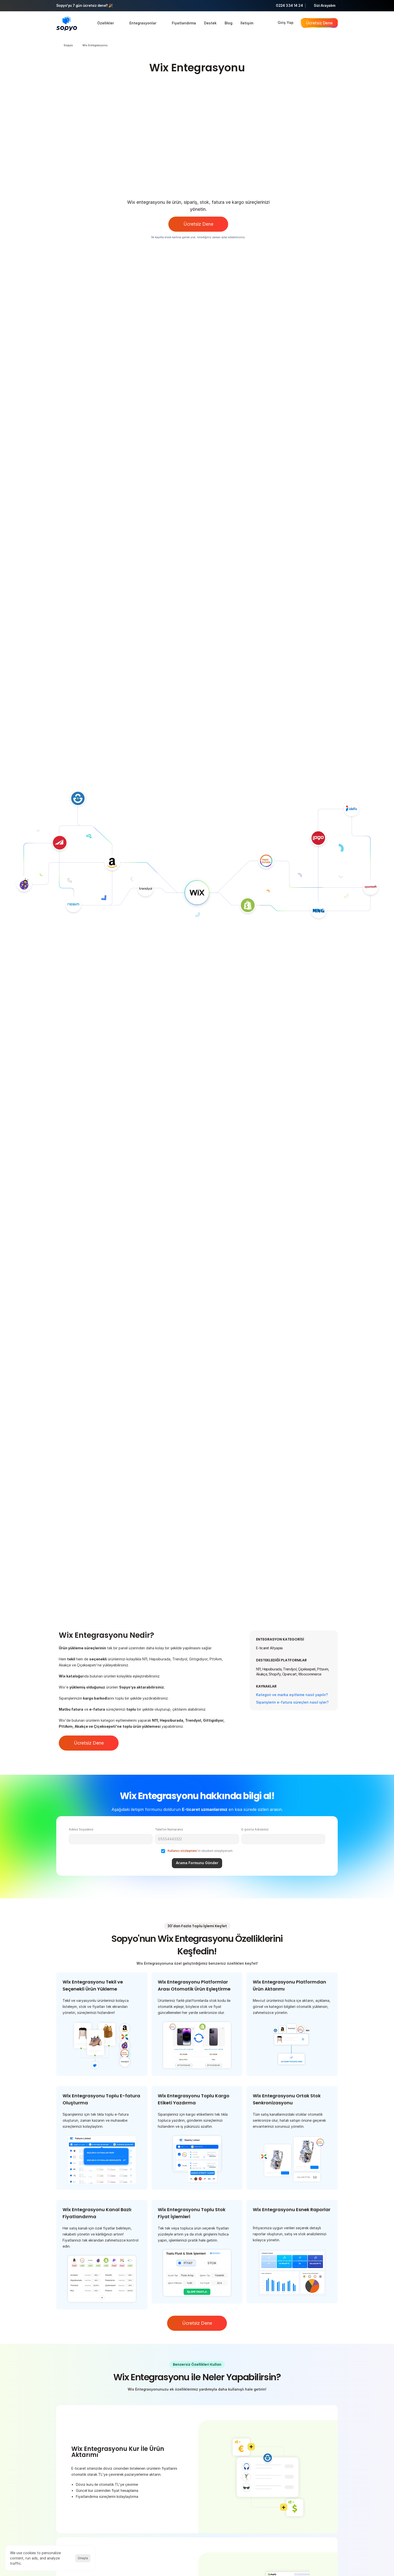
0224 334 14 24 (289, 5)
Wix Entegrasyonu (95, 45)
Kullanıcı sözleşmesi (182, 1851)
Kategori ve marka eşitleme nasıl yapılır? (292, 1695)
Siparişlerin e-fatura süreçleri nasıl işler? (292, 1702)
